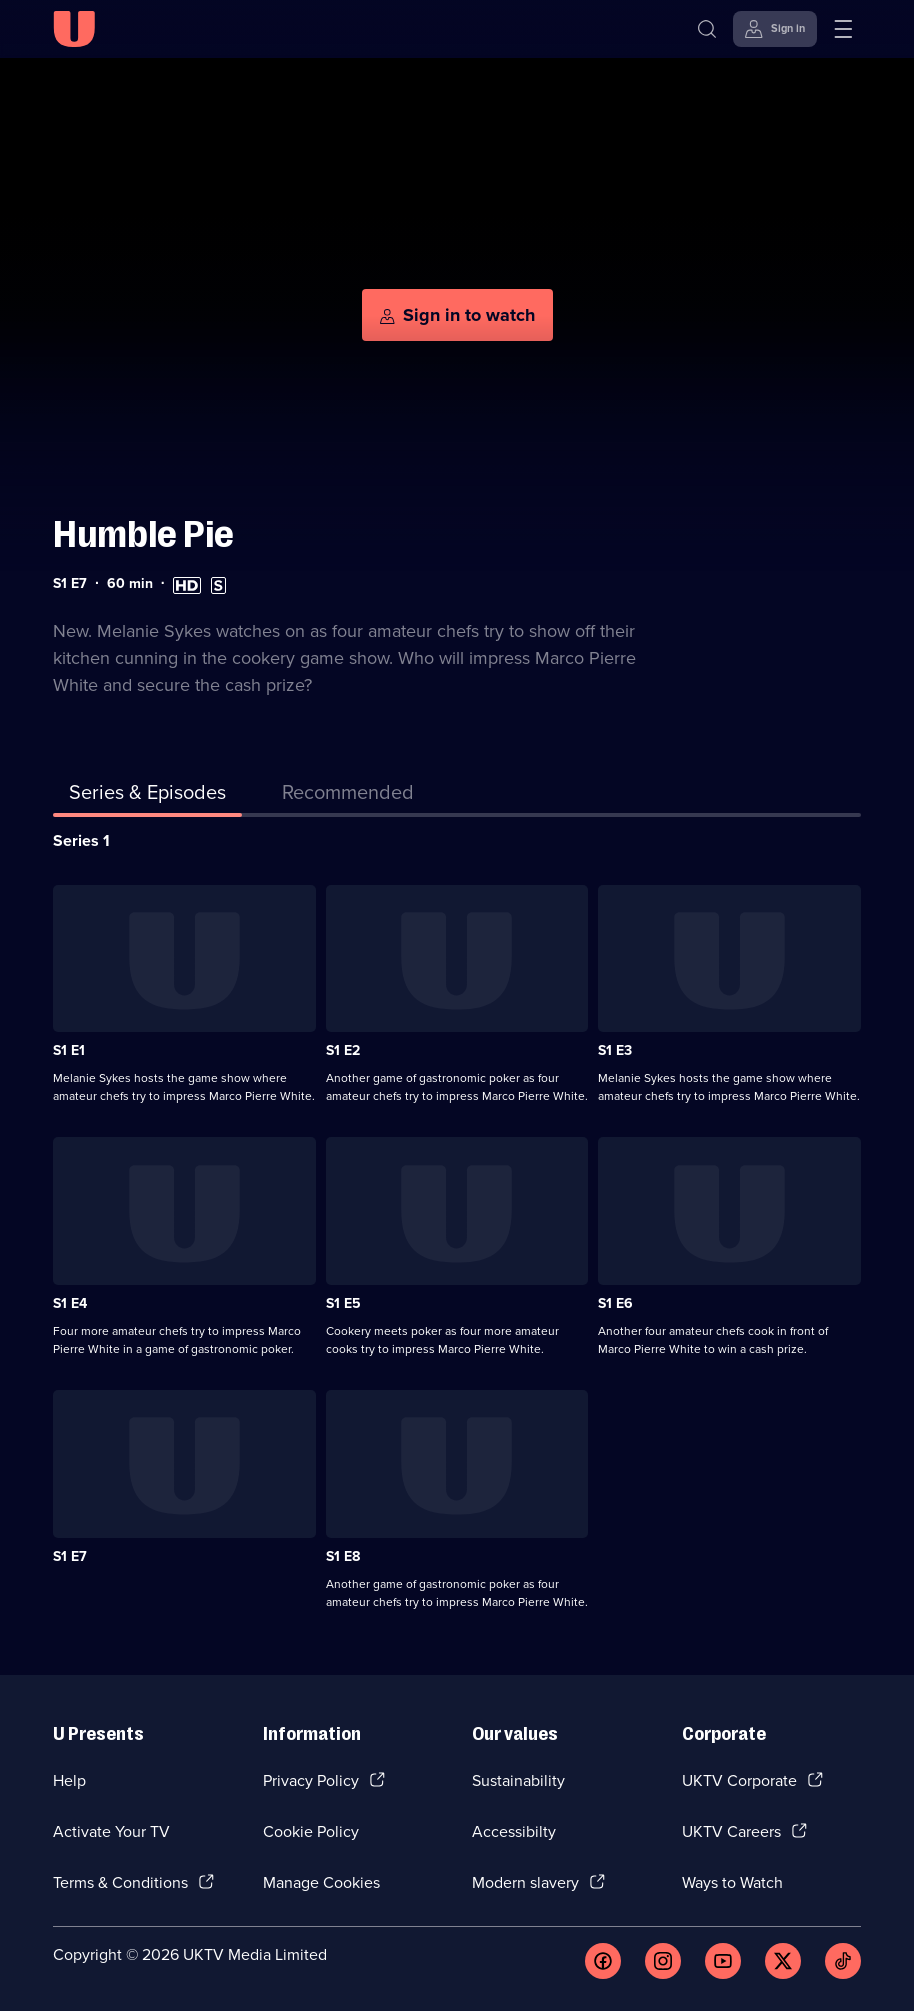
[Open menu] (843, 29)
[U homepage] (74, 29)
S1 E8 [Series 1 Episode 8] (343, 1556)
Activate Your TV (111, 1831)
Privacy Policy (311, 1780)
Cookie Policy (311, 1831)
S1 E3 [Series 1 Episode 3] (615, 1050)
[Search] (707, 29)
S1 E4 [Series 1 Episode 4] (70, 1303)
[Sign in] (775, 29)
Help (69, 1780)
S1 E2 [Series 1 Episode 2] (343, 1050)
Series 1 (81, 840)
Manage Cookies (321, 1882)
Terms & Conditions (120, 1882)
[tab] (348, 796)
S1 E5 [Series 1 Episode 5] (343, 1303)
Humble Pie (143, 534)
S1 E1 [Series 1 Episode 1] (69, 1050)
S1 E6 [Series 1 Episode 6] (615, 1303)
